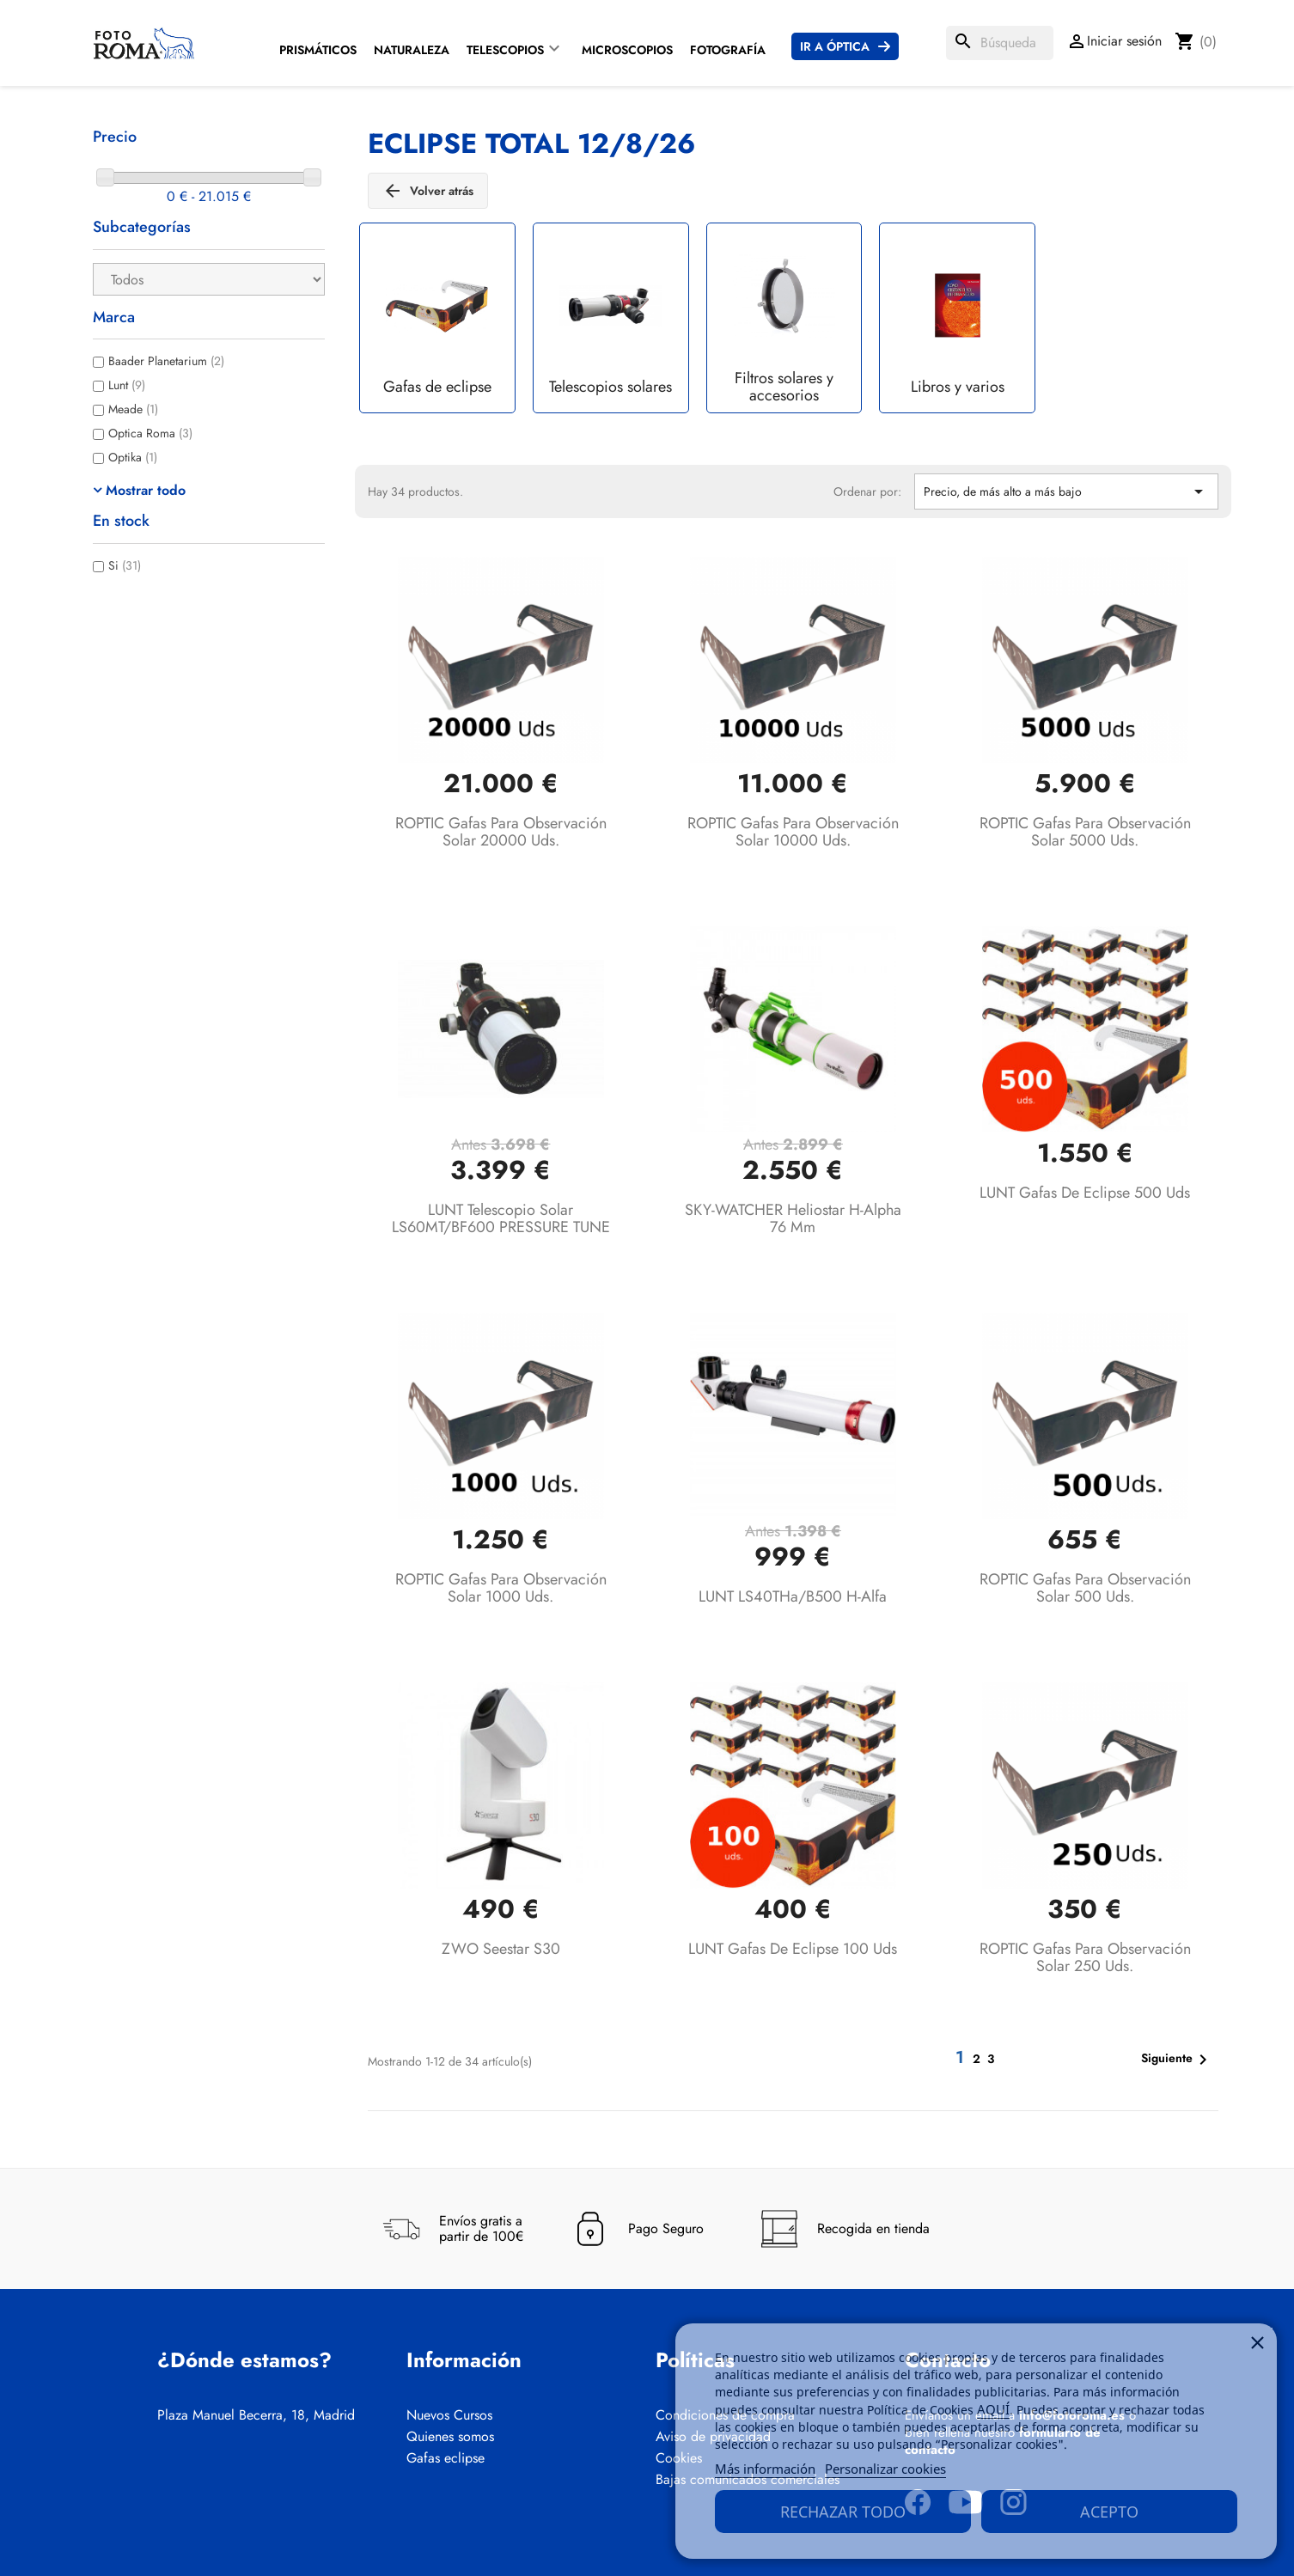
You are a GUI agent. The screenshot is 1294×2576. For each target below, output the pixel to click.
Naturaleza (411, 49)
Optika (132, 457)
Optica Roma (150, 433)
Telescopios (505, 49)
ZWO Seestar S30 (501, 1949)
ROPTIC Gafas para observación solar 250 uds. (1085, 1957)
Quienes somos (450, 2436)
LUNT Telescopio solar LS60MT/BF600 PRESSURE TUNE (501, 1218)
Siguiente (1177, 2059)
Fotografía (728, 49)
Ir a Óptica (835, 46)
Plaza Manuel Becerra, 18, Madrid (256, 2415)
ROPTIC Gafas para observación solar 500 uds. (1085, 1588)
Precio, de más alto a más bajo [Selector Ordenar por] (1066, 491)
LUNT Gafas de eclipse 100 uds (792, 1949)
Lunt (126, 385)
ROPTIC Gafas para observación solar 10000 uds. (793, 832)
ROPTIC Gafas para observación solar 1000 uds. (501, 1588)
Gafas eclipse (445, 2458)
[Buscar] (999, 43)
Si (124, 565)
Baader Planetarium (166, 360)
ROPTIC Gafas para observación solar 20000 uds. (501, 832)
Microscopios (627, 49)
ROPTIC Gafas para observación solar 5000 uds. (1085, 832)
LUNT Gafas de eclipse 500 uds (1085, 1192)
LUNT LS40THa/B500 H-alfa (793, 1596)
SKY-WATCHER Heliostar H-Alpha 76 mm (793, 1218)
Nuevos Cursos (449, 2415)
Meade (133, 409)
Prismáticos (318, 49)
